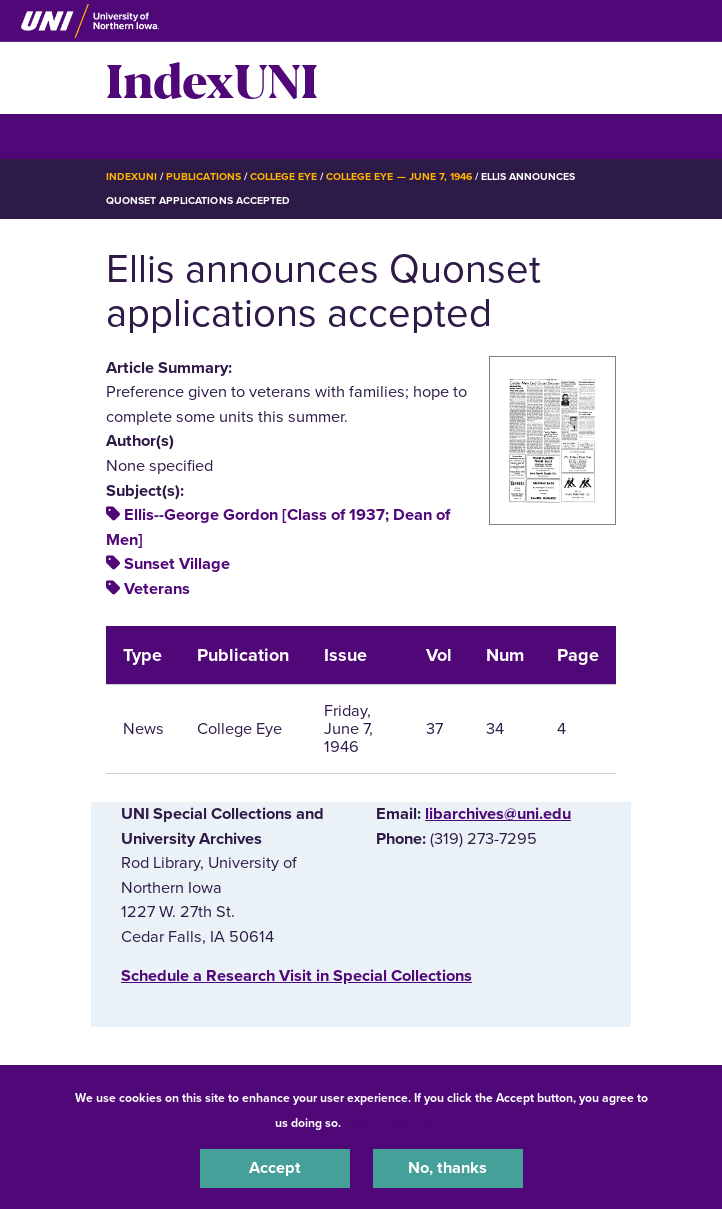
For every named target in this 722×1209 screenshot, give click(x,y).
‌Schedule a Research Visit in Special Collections (296, 976)
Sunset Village (177, 564)
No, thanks (447, 1168)
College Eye (283, 176)
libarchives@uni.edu (498, 814)
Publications (203, 176)
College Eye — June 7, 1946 (399, 176)
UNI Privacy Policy (397, 1123)
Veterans (157, 589)
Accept (275, 1168)
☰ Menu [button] (141, 135)
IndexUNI (212, 78)
